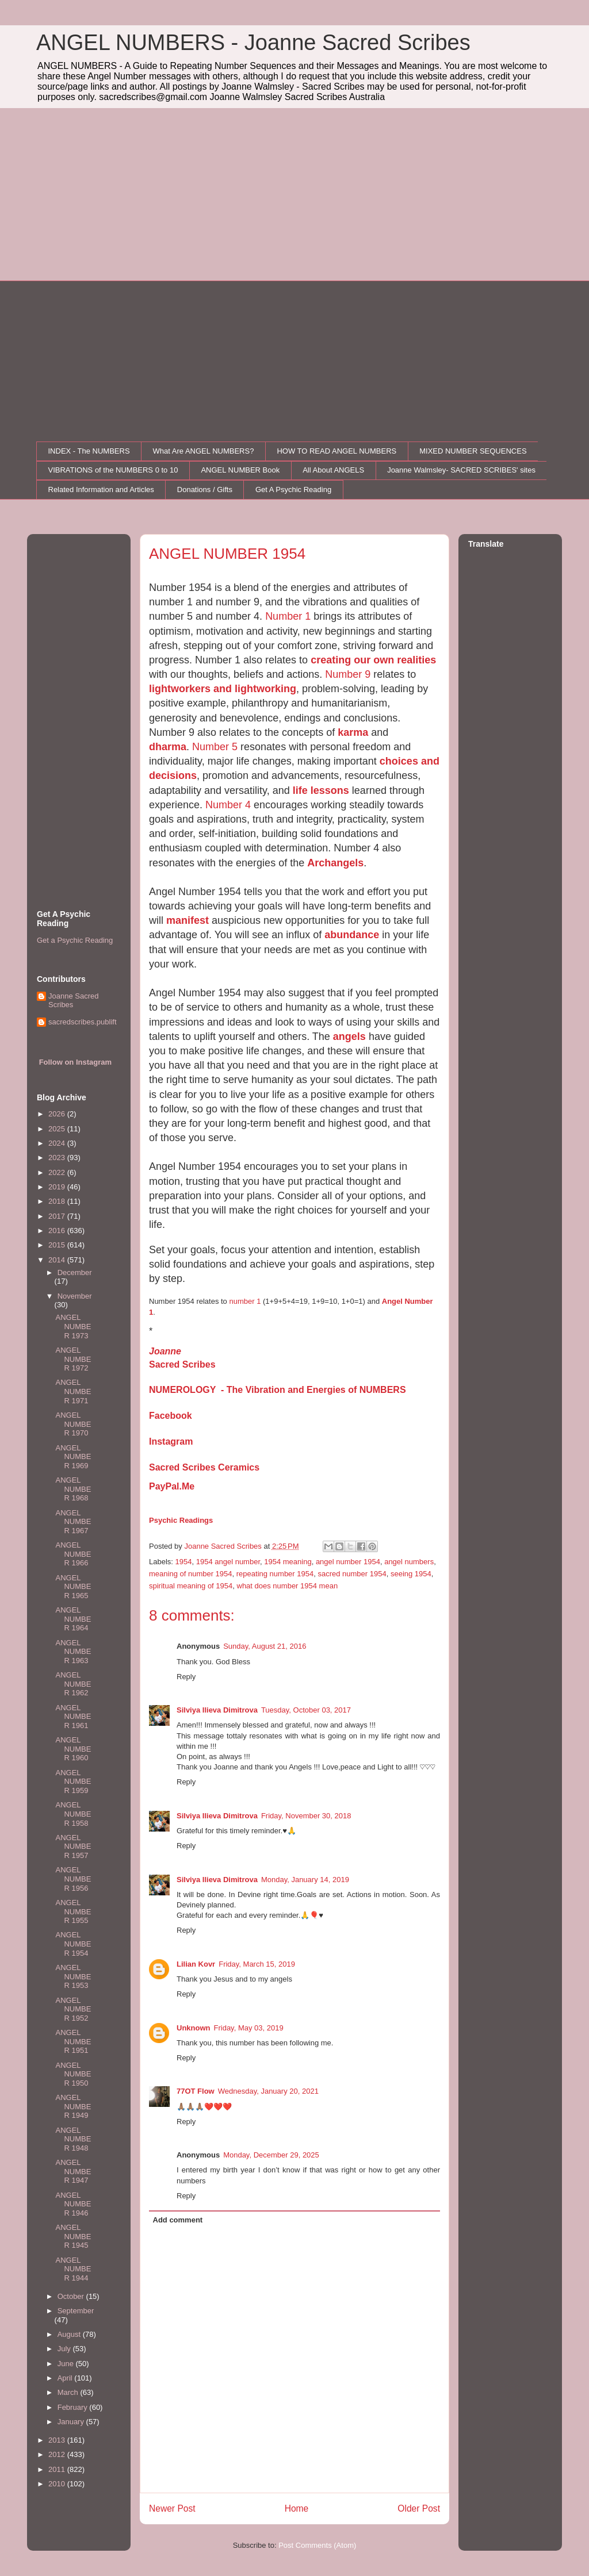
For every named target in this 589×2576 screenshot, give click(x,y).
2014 (57, 1260)
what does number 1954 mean (287, 1585)
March (69, 2392)
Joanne (165, 1351)
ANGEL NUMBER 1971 (73, 1391)
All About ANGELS (333, 470)
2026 (57, 1114)
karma (353, 732)
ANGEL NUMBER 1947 (73, 2171)
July (65, 2348)
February (74, 2407)
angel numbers (409, 1561)
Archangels (335, 863)
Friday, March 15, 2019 (257, 1964)
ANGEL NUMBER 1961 (73, 1716)
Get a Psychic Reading (75, 940)
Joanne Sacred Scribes (73, 1000)
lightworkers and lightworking (222, 688)
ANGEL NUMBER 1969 (73, 1457)
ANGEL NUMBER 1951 (73, 2041)
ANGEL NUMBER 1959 (73, 1781)
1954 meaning (287, 1561)
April (66, 2378)
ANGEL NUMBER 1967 (73, 1521)
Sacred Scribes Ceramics (204, 1467)
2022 (57, 1172)
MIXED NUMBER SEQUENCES (472, 451)
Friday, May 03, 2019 (249, 2028)
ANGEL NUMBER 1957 (73, 1846)
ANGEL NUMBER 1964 (73, 1619)
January (72, 2421)
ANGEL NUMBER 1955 (73, 1911)
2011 (57, 2469)
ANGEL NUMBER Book (240, 470)
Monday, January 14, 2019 (305, 1879)
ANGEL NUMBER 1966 (73, 1554)
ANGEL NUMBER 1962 (73, 1684)
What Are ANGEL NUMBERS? (203, 451)
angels (349, 1036)
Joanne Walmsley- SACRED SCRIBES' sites (461, 470)
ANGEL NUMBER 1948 (73, 2139)
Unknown (194, 2028)
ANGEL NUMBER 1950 (73, 2074)
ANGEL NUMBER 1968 (73, 1489)
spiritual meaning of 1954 (190, 1585)
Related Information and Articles (101, 489)
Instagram (171, 1441)
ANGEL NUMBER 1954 (73, 1943)
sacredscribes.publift (82, 1022)
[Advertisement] (294, 194)
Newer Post (172, 2508)
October (72, 2296)
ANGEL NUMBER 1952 (73, 2009)
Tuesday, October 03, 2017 (306, 1710)
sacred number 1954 (352, 1573)
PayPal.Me (171, 1486)
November (75, 1296)
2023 (57, 1157)
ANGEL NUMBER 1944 (73, 2269)
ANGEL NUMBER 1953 (73, 1976)
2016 (57, 1230)
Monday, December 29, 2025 (271, 2155)
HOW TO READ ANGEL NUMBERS (336, 451)
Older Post (418, 2508)
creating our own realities (373, 660)
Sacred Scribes (182, 1364)
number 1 (245, 1301)
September (76, 2310)
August (70, 2334)
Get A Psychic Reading (293, 489)
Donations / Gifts (204, 489)
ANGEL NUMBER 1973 (73, 1326)
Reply (186, 1676)
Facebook (170, 1416)
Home (297, 2508)
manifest (189, 920)
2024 (57, 1143)
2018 (57, 1201)
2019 (57, 1187)
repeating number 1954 (274, 1573)
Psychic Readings (181, 1520)
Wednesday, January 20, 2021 (268, 2091)
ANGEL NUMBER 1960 (73, 1749)
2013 (57, 2440)
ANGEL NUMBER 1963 (73, 1651)
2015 (57, 1245)
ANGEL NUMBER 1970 (73, 1424)
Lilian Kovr (196, 1964)
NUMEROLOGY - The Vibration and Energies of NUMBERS (277, 1390)
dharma (167, 747)
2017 (57, 1216)
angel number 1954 (348, 1561)
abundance (351, 934)
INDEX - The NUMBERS (89, 451)
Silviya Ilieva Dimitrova (217, 1710)
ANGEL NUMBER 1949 (73, 2106)
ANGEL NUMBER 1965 (73, 1586)
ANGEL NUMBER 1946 (73, 2204)
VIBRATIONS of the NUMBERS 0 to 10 (113, 470)
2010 (57, 2483)
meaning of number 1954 (190, 1573)
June (67, 2363)
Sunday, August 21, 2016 (264, 1646)
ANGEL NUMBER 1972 (73, 1359)
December (75, 1272)
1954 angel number (228, 1561)
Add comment (178, 2220)
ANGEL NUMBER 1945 (73, 2236)
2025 (57, 1128)
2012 (57, 2454)
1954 (183, 1561)
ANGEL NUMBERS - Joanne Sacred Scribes (253, 42)
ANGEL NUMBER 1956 (73, 1878)
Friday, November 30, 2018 (306, 1815)
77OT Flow (196, 2091)
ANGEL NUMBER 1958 (73, 1813)
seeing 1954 (411, 1573)
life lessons (321, 790)
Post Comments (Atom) (317, 2545)
